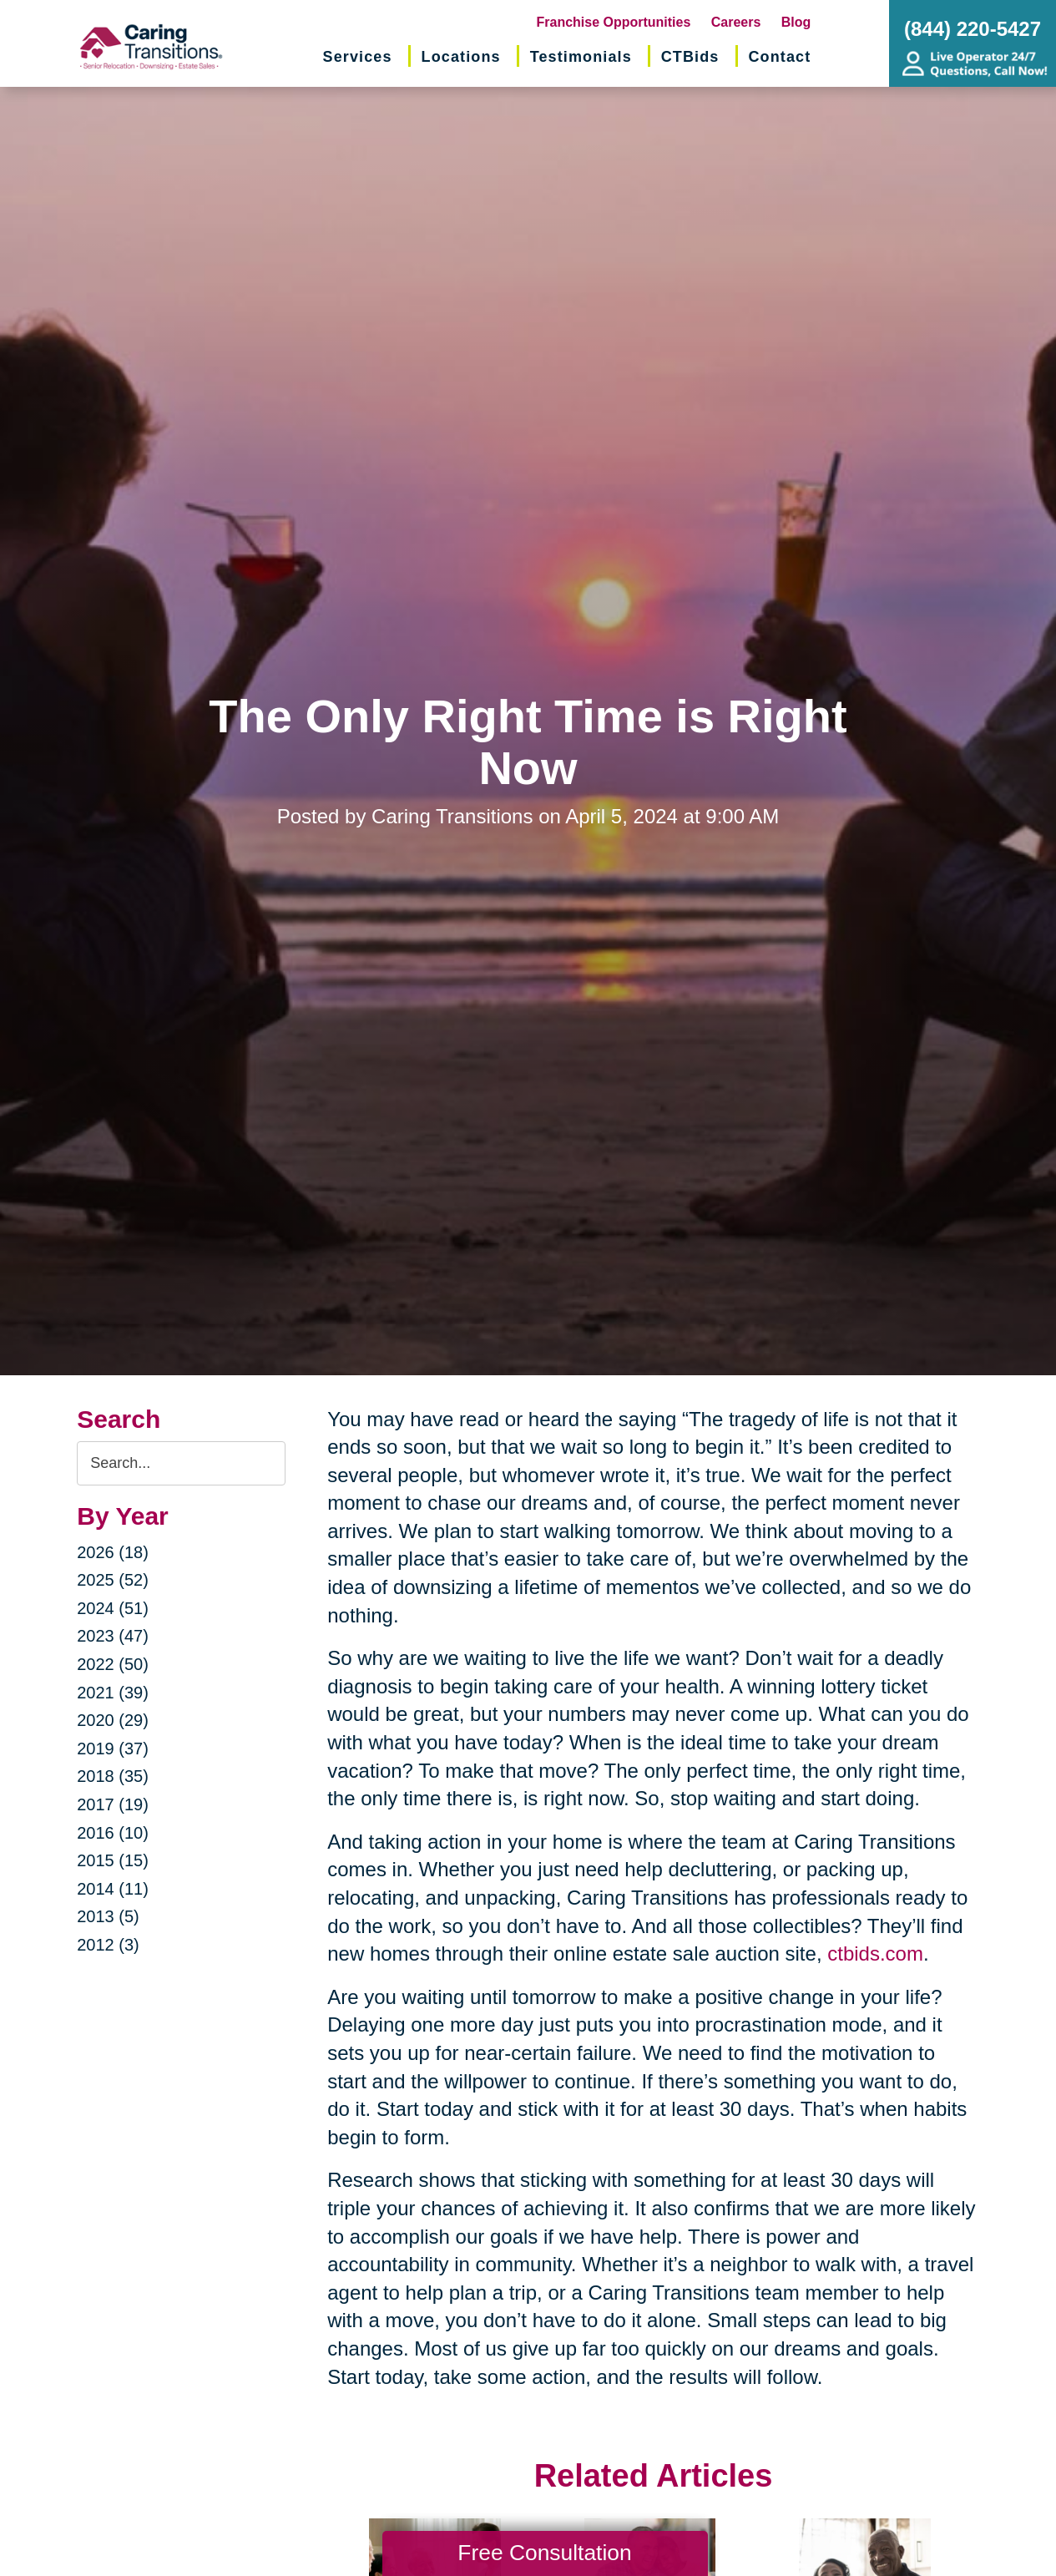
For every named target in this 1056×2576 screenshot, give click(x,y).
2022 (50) (113, 1664)
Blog (796, 22)
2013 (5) (108, 1916)
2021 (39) (113, 1692)
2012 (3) (108, 1945)
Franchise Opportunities (614, 22)
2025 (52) (113, 1580)
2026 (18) (113, 1552)
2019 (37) (113, 1748)
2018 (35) (113, 1776)
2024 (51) (113, 1608)
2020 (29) (113, 1720)
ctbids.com (872, 1953)
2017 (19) (113, 1804)
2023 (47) (113, 1636)
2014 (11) (113, 1889)
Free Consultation (544, 2552)
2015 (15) (113, 1860)
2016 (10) (113, 1833)
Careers (736, 22)
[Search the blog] (181, 1463)
